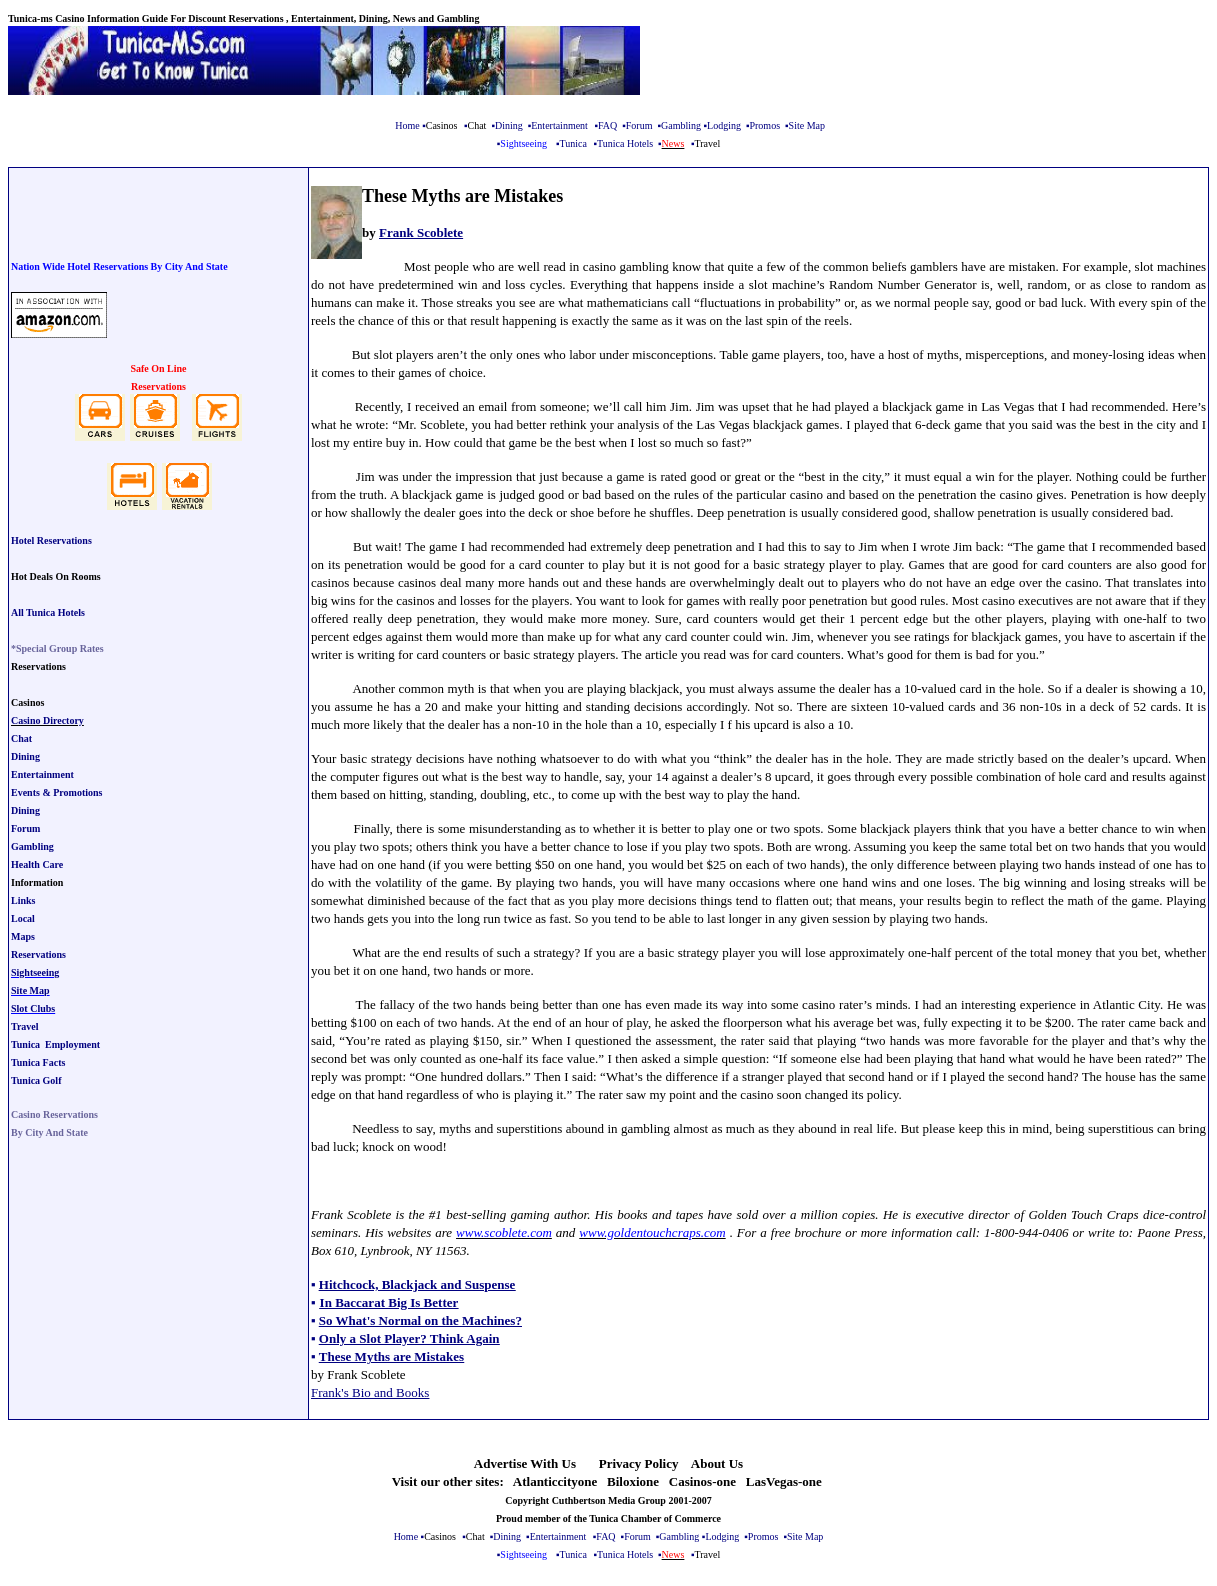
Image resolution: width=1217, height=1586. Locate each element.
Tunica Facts (38, 1062)
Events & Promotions (56, 792)
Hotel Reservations (51, 540)
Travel (25, 1026)
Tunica (573, 143)
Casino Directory (47, 720)
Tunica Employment (55, 1044)
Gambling (681, 125)
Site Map (807, 125)
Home (407, 125)
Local (23, 918)
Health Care (37, 864)
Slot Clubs (33, 1008)
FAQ (607, 125)
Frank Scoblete (421, 232)
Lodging (724, 125)
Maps (23, 936)
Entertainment (559, 125)
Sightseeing (35, 972)
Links (23, 900)
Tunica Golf (36, 1080)
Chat (21, 738)
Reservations (38, 954)
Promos (764, 125)
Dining (509, 125)
